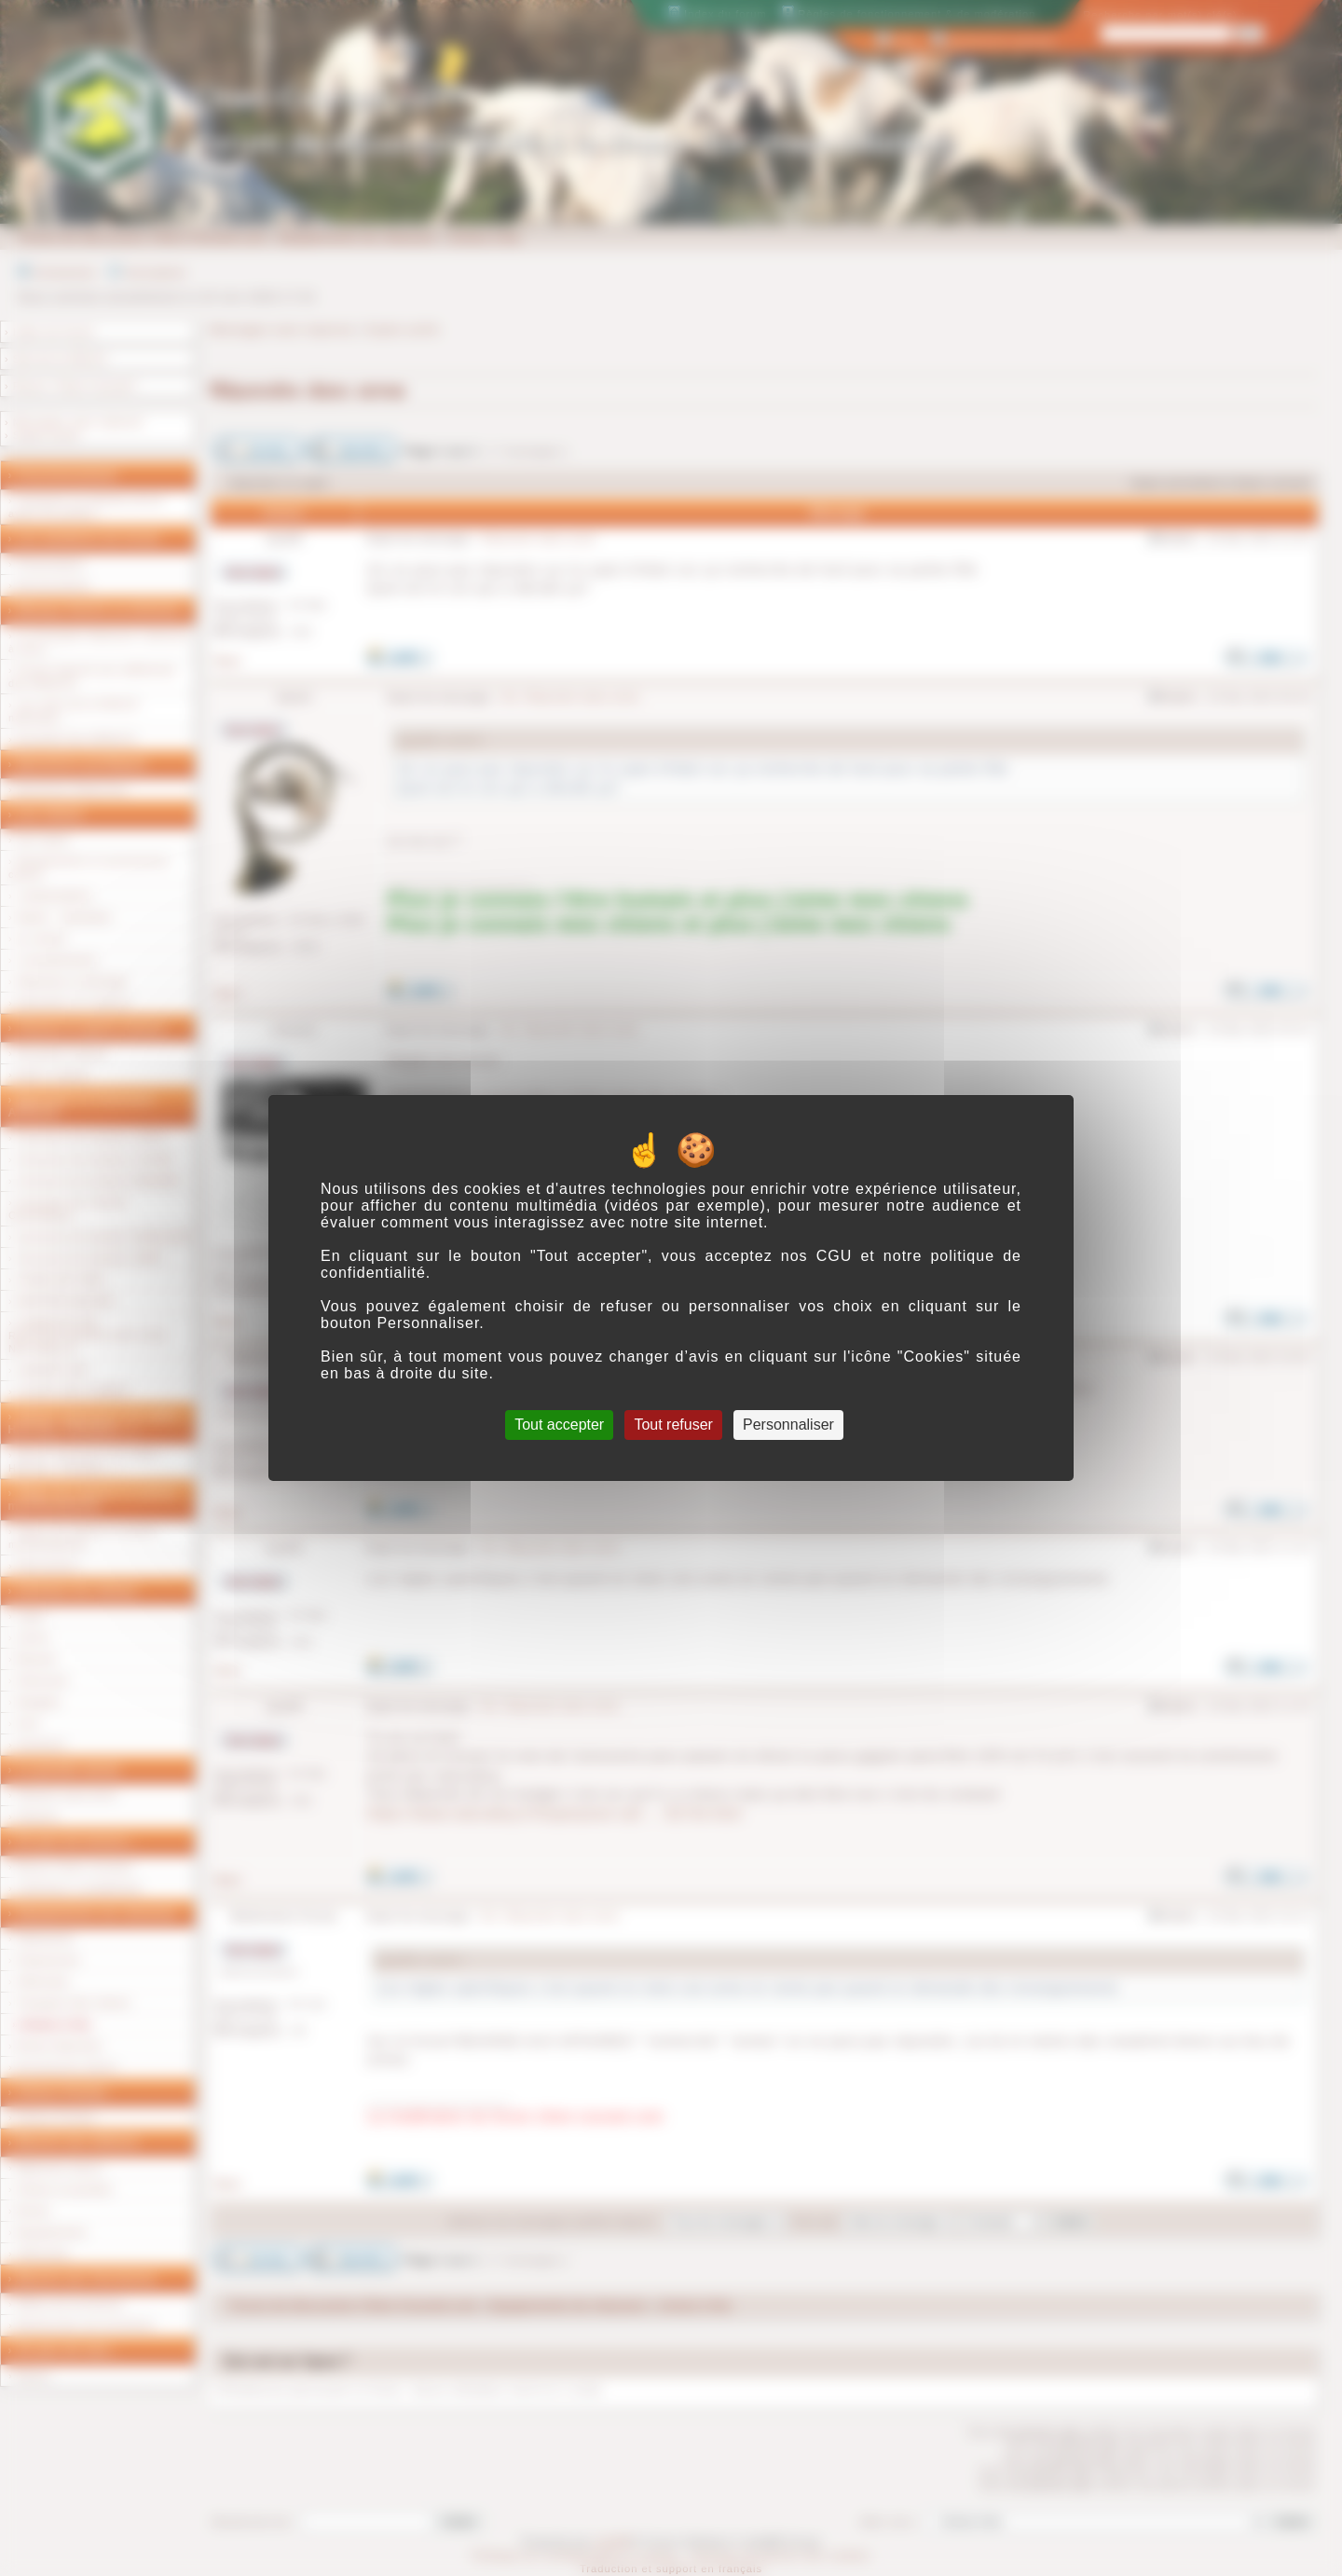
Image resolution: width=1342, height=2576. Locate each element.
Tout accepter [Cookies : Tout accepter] (559, 1424)
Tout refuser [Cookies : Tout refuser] (673, 1424)
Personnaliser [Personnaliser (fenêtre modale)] (788, 1424)
